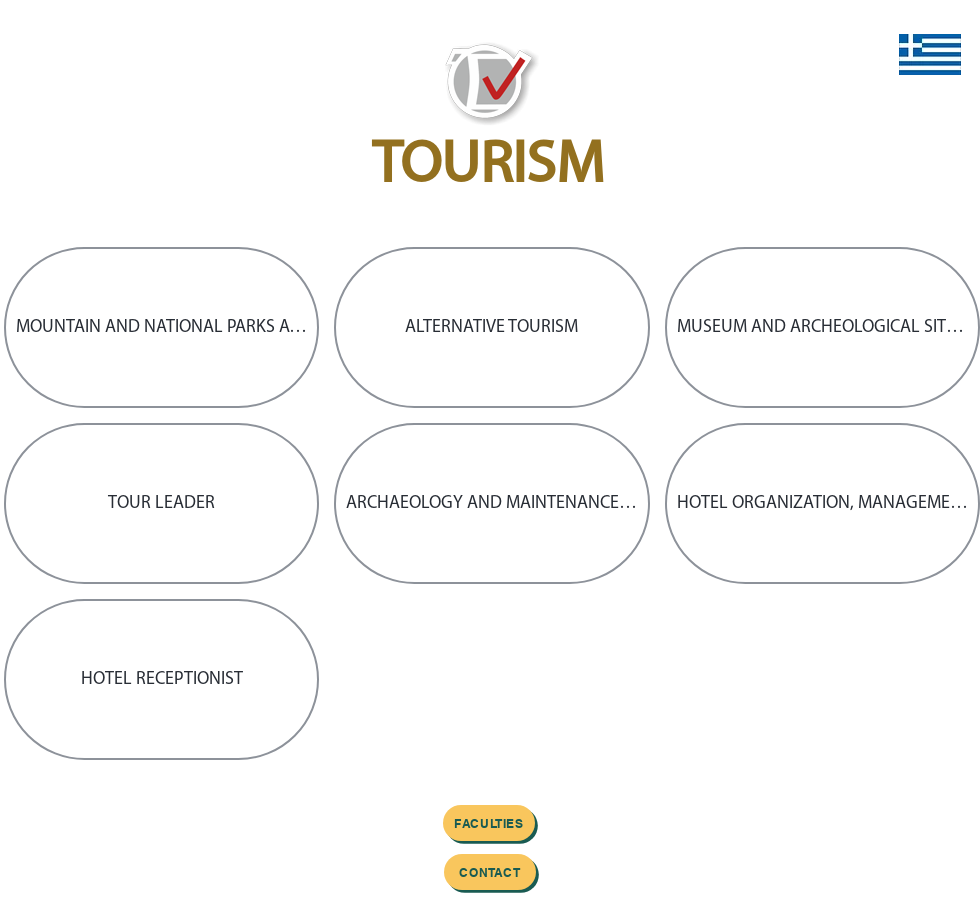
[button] (161, 327)
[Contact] (490, 872)
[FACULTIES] (489, 823)
